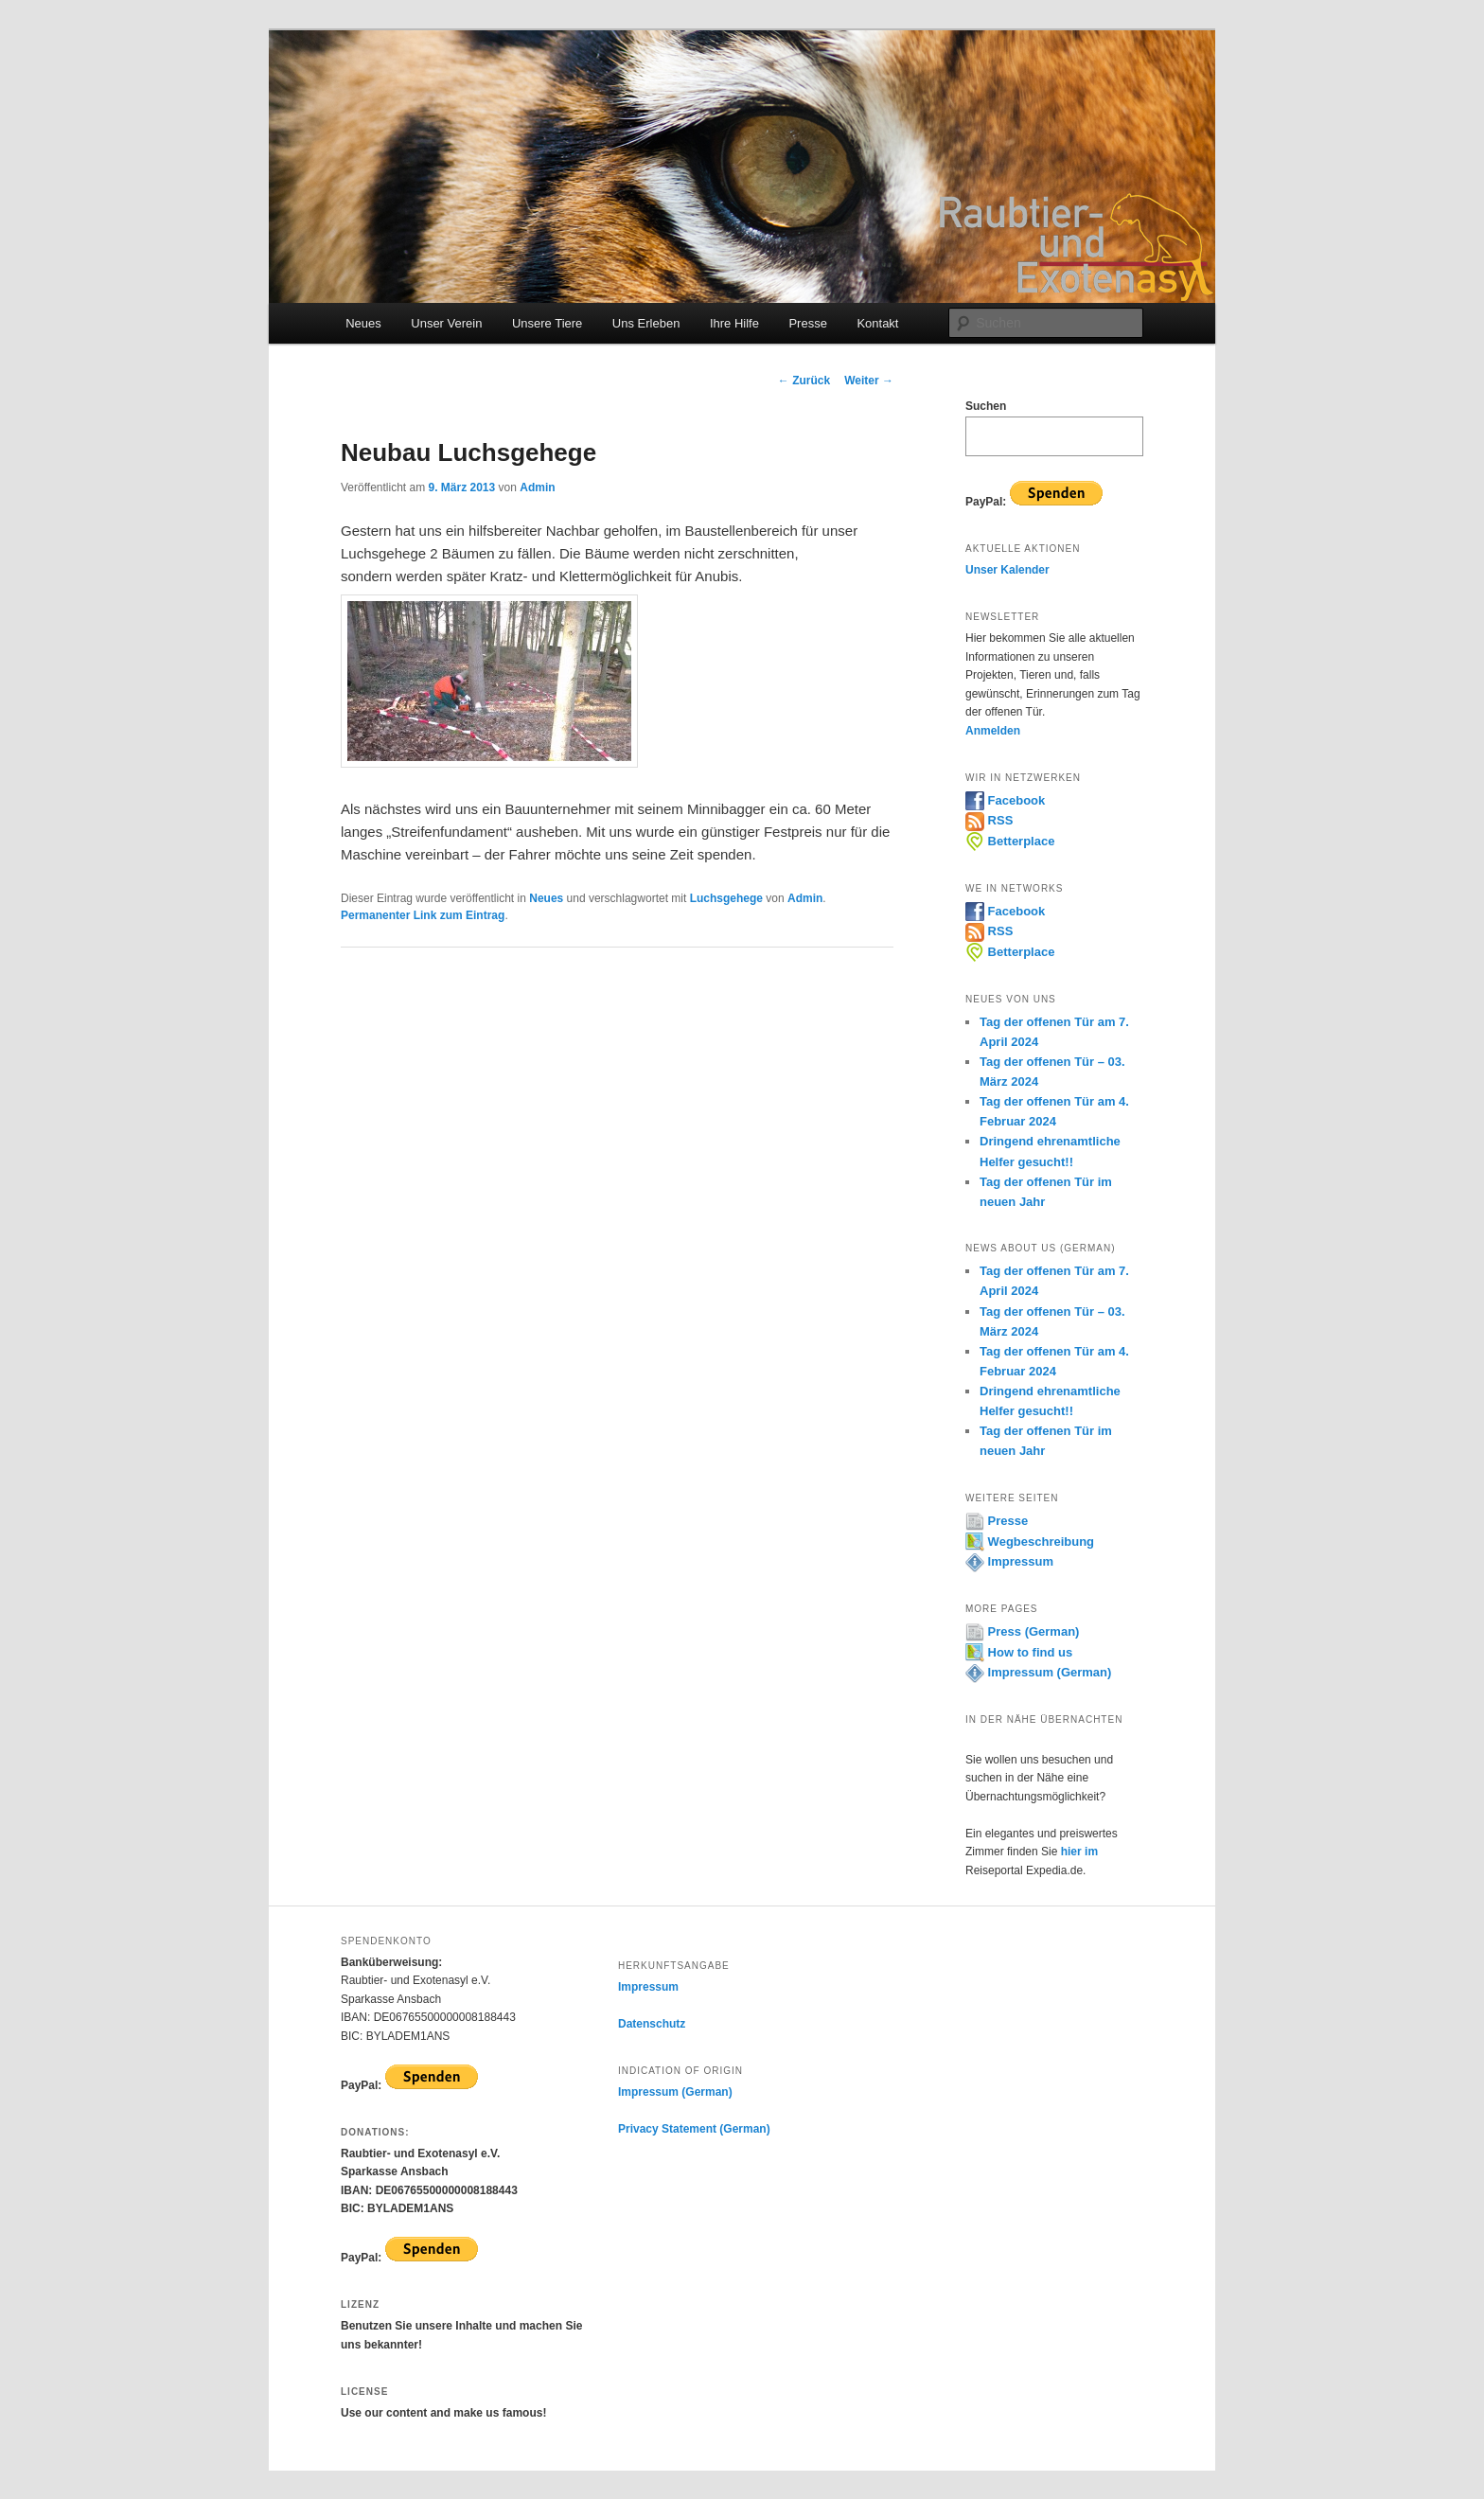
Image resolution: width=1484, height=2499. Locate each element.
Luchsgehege (726, 898)
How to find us (1018, 1652)
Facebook (1005, 800)
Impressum (1009, 1561)
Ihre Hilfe (734, 323)
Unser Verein (446, 323)
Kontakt (877, 323)
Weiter (868, 380)
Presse (807, 323)
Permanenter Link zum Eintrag (422, 915)
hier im (1079, 1851)
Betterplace (1009, 841)
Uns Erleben (646, 323)
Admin (537, 487)
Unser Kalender (1007, 569)
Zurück (804, 380)
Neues (363, 323)
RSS (989, 820)
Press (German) (1022, 1631)
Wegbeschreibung (1029, 1541)
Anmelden (992, 730)
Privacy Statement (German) (694, 2129)
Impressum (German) (1038, 1672)
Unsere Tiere (547, 323)
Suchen (985, 406)
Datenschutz (651, 2023)
